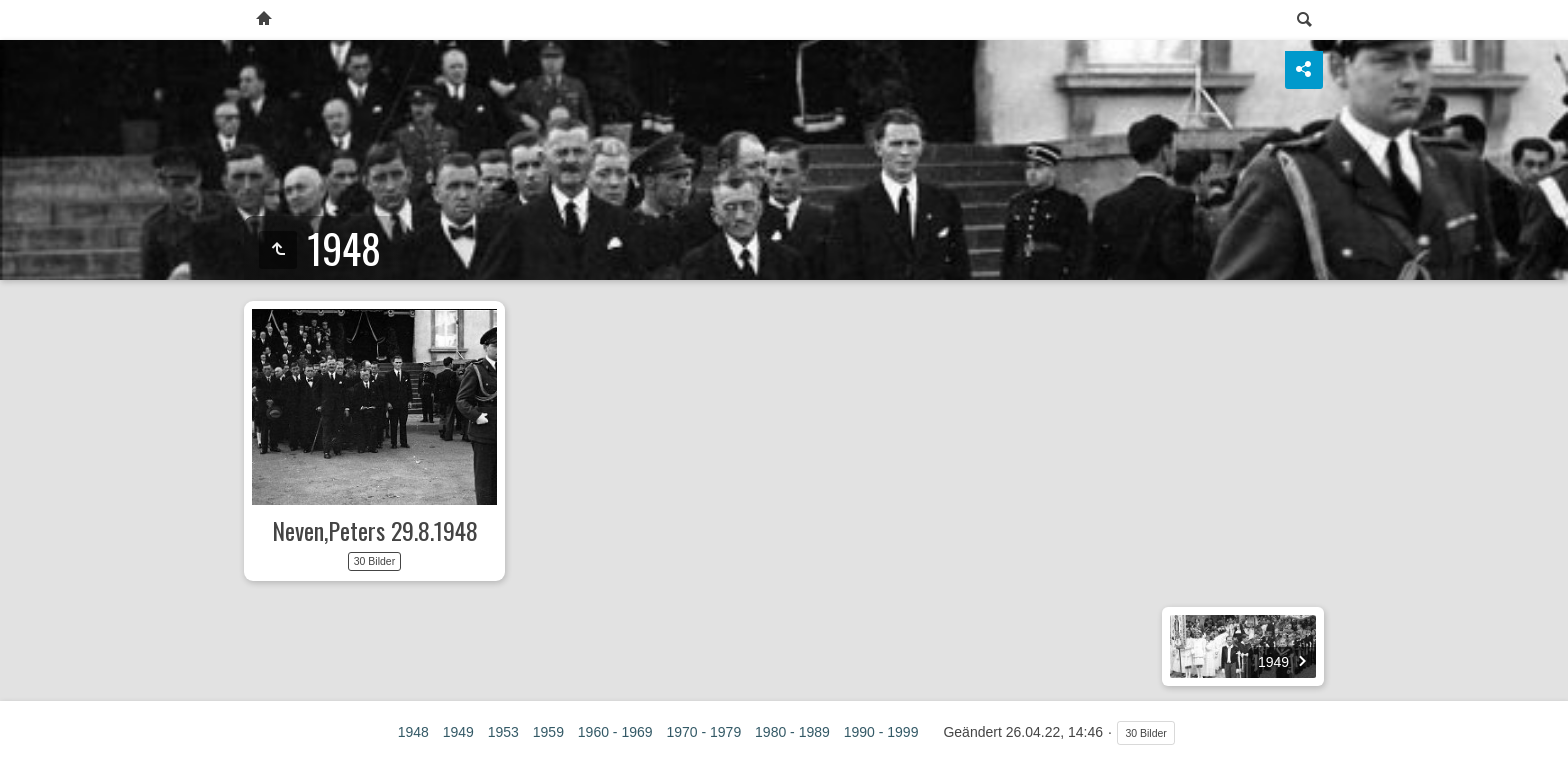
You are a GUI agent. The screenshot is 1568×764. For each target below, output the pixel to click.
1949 (458, 732)
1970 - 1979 (703, 732)
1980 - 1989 (792, 732)
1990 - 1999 (881, 732)
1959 (548, 732)
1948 (413, 732)
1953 (503, 732)
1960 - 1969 (615, 732)
